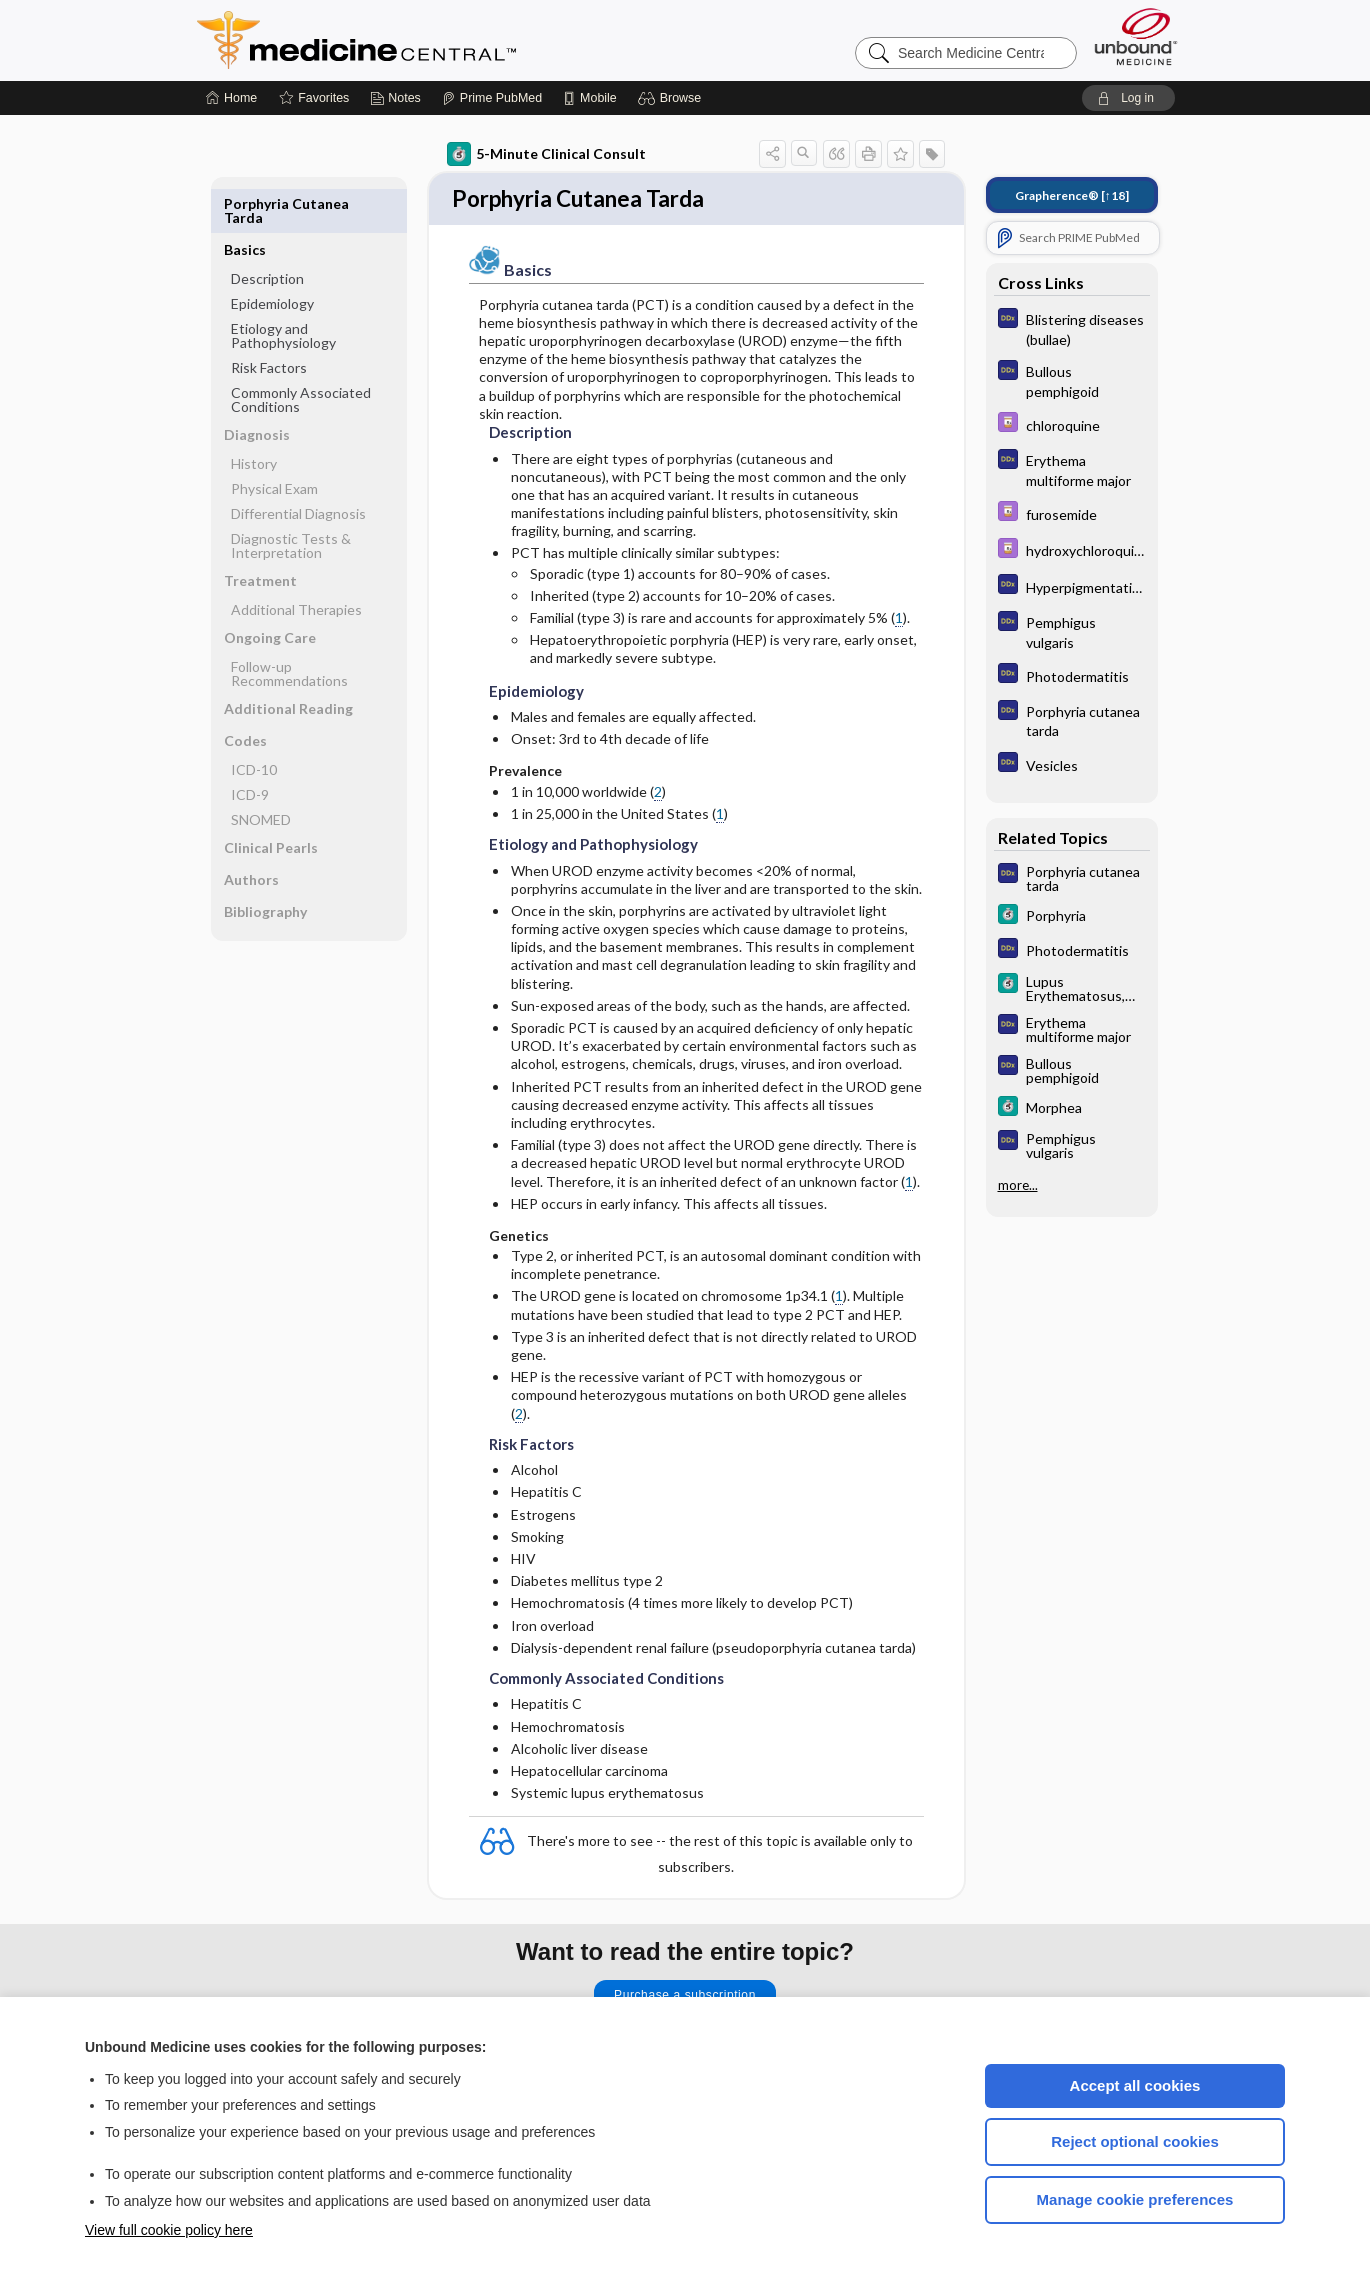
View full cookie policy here (169, 2230)
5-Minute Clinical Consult (546, 154)
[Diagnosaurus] (1072, 328)
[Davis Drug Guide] (1072, 424)
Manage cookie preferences (1135, 2199)
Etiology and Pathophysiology (283, 289)
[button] (672, 98)
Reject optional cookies (1135, 2141)
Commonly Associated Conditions (301, 353)
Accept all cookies (1135, 2085)
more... (1018, 1184)
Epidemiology (272, 257)
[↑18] (1072, 195)
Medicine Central (445, 40)
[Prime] (492, 98)
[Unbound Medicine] (1136, 36)
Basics (245, 203)
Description (267, 232)
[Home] (231, 98)
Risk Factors (269, 321)
